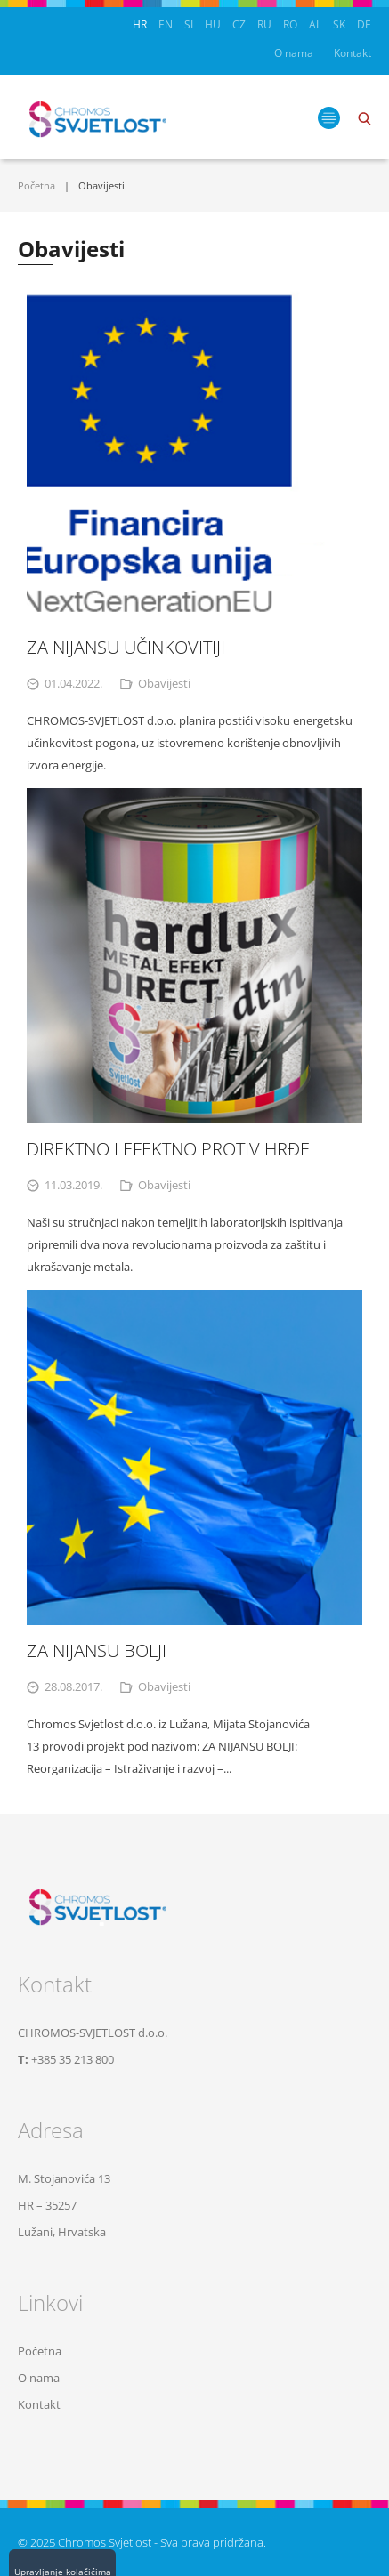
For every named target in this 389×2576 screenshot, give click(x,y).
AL (315, 24)
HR (140, 24)
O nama (293, 52)
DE (364, 24)
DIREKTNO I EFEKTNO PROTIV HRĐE (168, 1149)
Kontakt (352, 52)
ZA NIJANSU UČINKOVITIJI (126, 647)
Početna (36, 185)
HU (213, 24)
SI (188, 24)
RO (290, 24)
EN (165, 24)
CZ (239, 24)
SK (339, 24)
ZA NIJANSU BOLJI (96, 1650)
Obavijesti (164, 683)
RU (264, 24)
